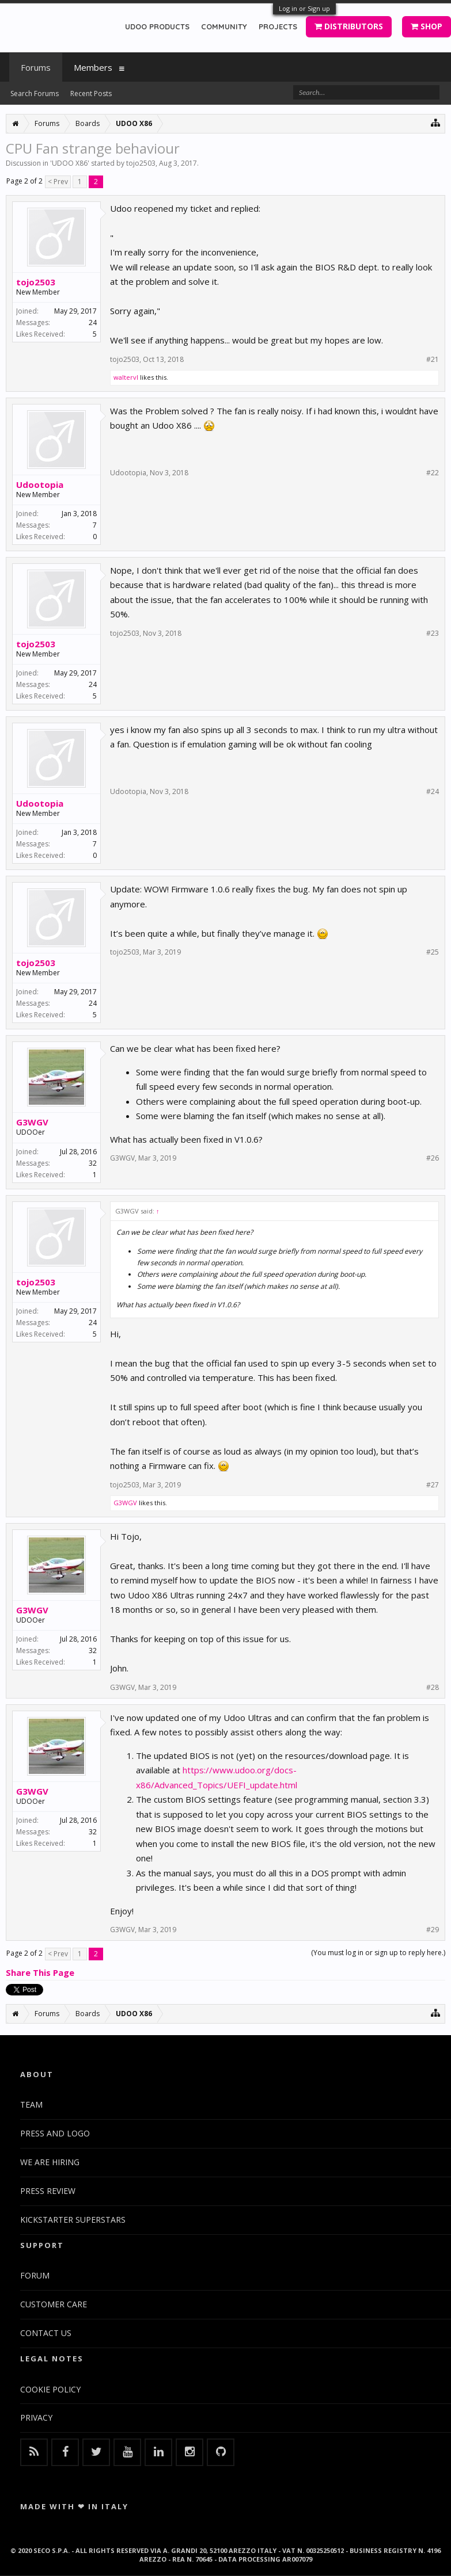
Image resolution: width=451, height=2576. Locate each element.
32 (93, 1163)
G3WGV (32, 1122)
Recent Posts (91, 93)
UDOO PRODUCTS (157, 26)
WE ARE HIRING (49, 2162)
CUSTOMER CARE (53, 2304)
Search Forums (34, 93)
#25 (432, 952)
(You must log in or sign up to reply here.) (378, 1952)
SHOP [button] (426, 26)
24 (93, 322)
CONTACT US (45, 2332)
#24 (432, 791)
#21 (432, 359)
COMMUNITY (224, 26)
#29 (432, 1929)
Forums (36, 67)
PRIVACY (36, 2417)
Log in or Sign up (304, 8)
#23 (432, 633)
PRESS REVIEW (47, 2190)
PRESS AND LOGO (55, 2133)
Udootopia (39, 484)
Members (93, 67)
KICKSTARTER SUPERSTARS (73, 2219)
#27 (432, 1485)
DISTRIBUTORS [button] (348, 26)
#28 (432, 1687)
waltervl (125, 377)
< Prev (58, 181)
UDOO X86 (70, 163)
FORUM (35, 2275)
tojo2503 (141, 163)
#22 (432, 473)
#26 (432, 1158)
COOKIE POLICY (50, 2389)
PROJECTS (278, 26)
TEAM (31, 2104)
